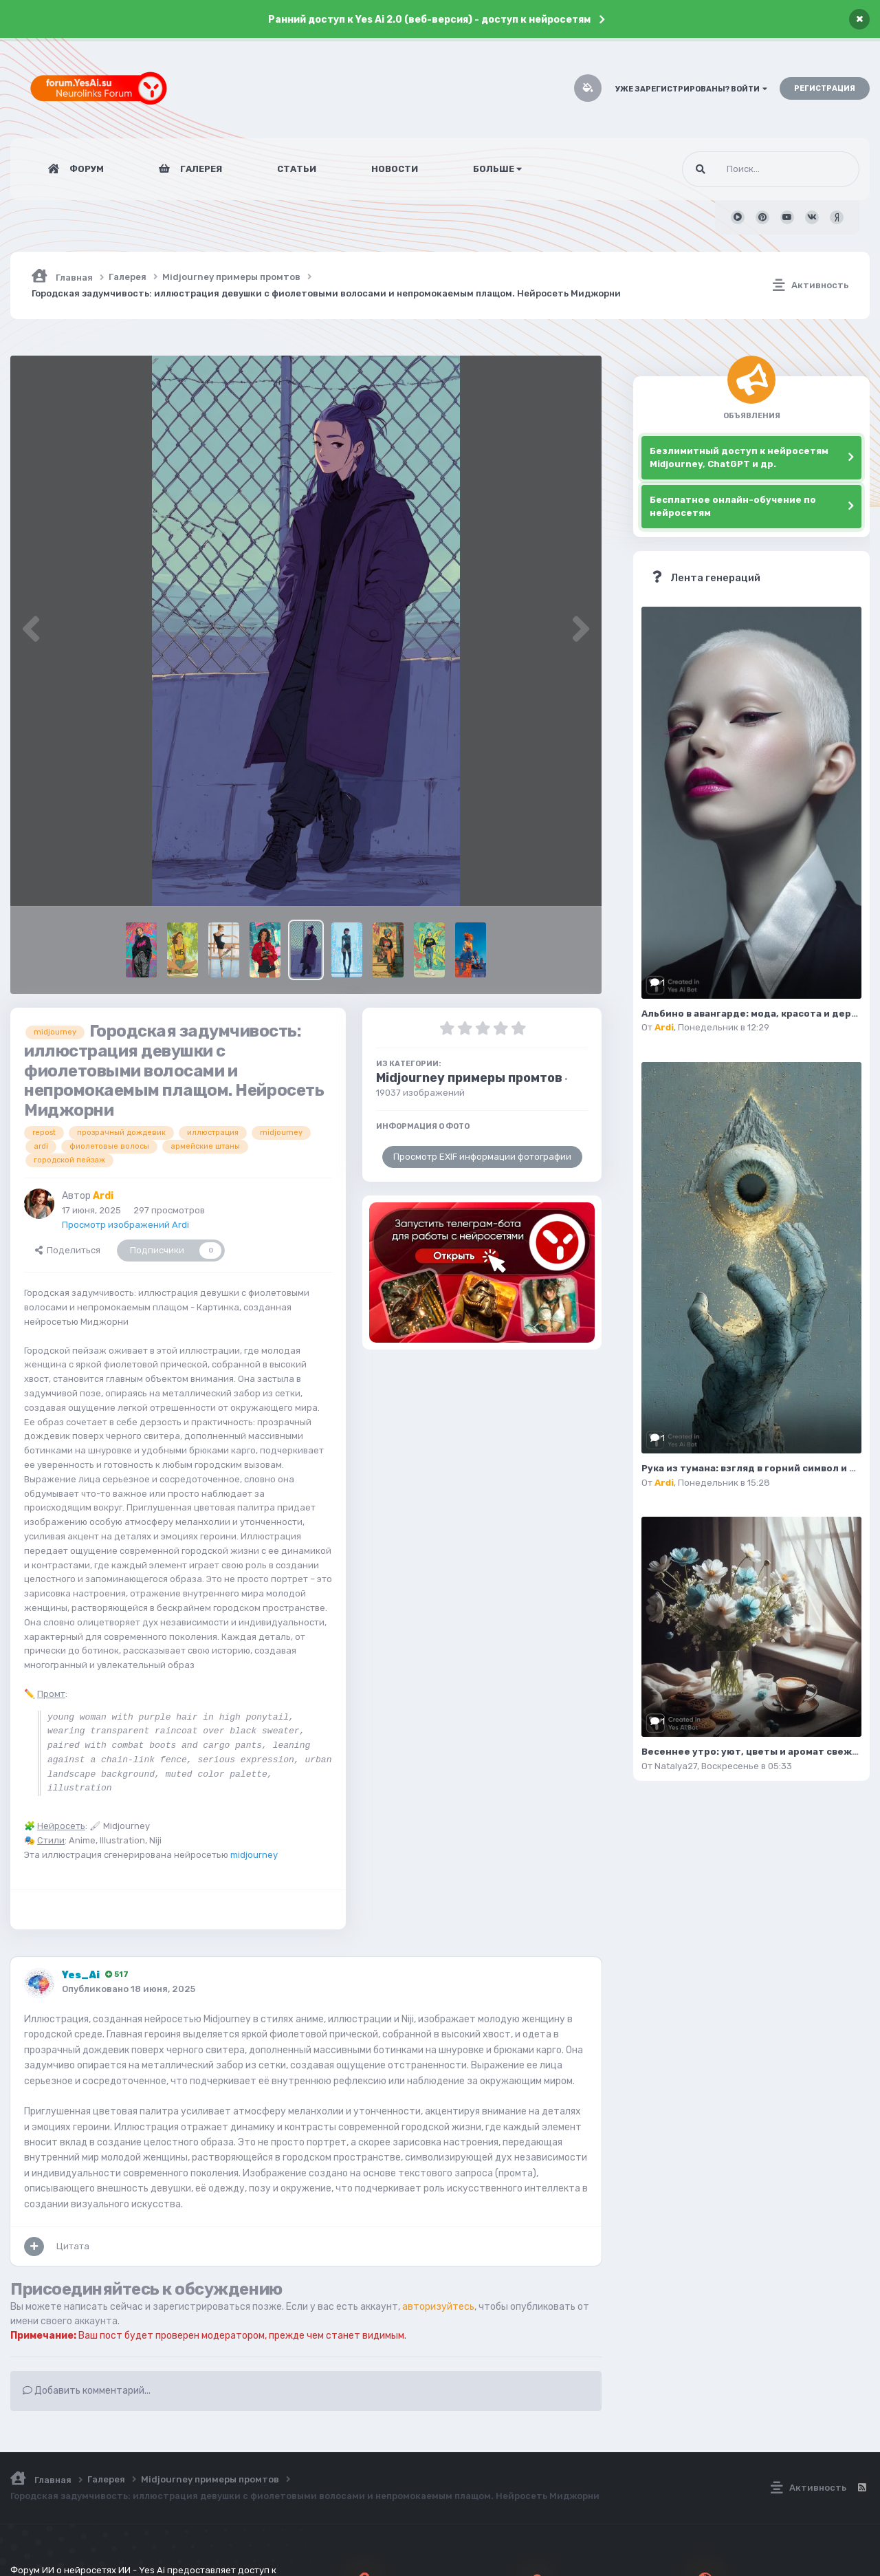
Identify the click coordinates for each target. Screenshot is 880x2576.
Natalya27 (675, 1766)
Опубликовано (128, 1989)
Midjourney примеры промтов (469, 1077)
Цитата (72, 2246)
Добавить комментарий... (87, 2390)
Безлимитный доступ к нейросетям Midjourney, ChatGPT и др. (739, 458)
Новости (394, 169)
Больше (497, 169)
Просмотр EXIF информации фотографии (482, 1156)
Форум (85, 169)
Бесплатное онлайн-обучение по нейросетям (733, 507)
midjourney (254, 1855)
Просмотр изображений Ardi (125, 1225)
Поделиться (67, 1250)
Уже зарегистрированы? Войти (691, 89)
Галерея (200, 169)
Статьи (296, 169)
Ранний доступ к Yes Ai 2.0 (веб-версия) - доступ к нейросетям (429, 19)
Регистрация (824, 88)
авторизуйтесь (438, 2307)
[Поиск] (745, 169)
